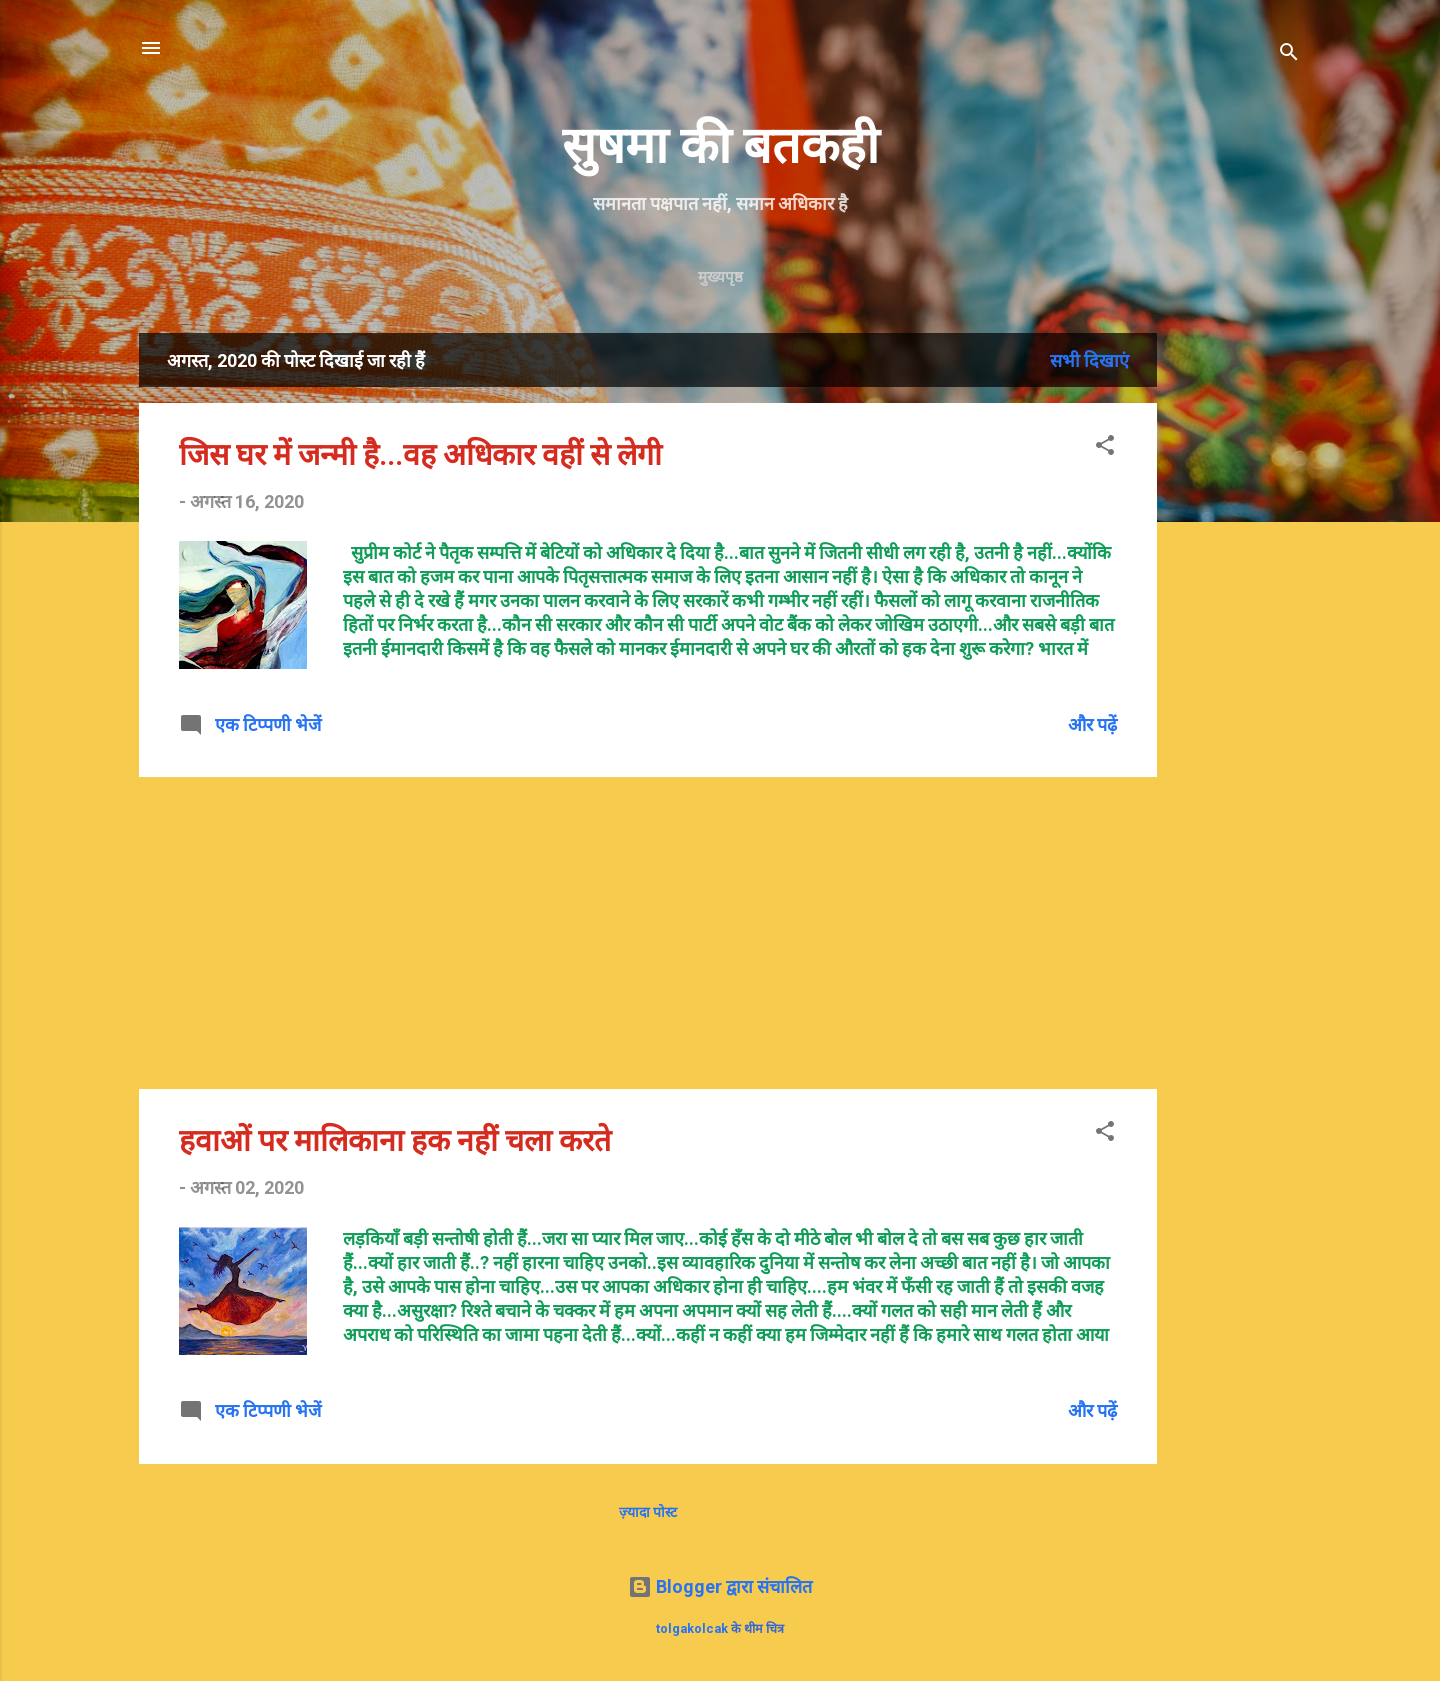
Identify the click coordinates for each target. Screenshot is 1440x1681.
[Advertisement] (1306, 633)
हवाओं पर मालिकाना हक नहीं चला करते (395, 1140)
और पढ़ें (1092, 724)
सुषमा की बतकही (720, 146)
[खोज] (1289, 54)
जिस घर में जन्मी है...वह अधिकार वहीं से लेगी (420, 454)
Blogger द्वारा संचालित (720, 1586)
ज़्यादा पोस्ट (648, 1512)
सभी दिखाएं (1089, 360)
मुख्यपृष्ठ (720, 277)
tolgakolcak (692, 1628)
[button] (1105, 448)
